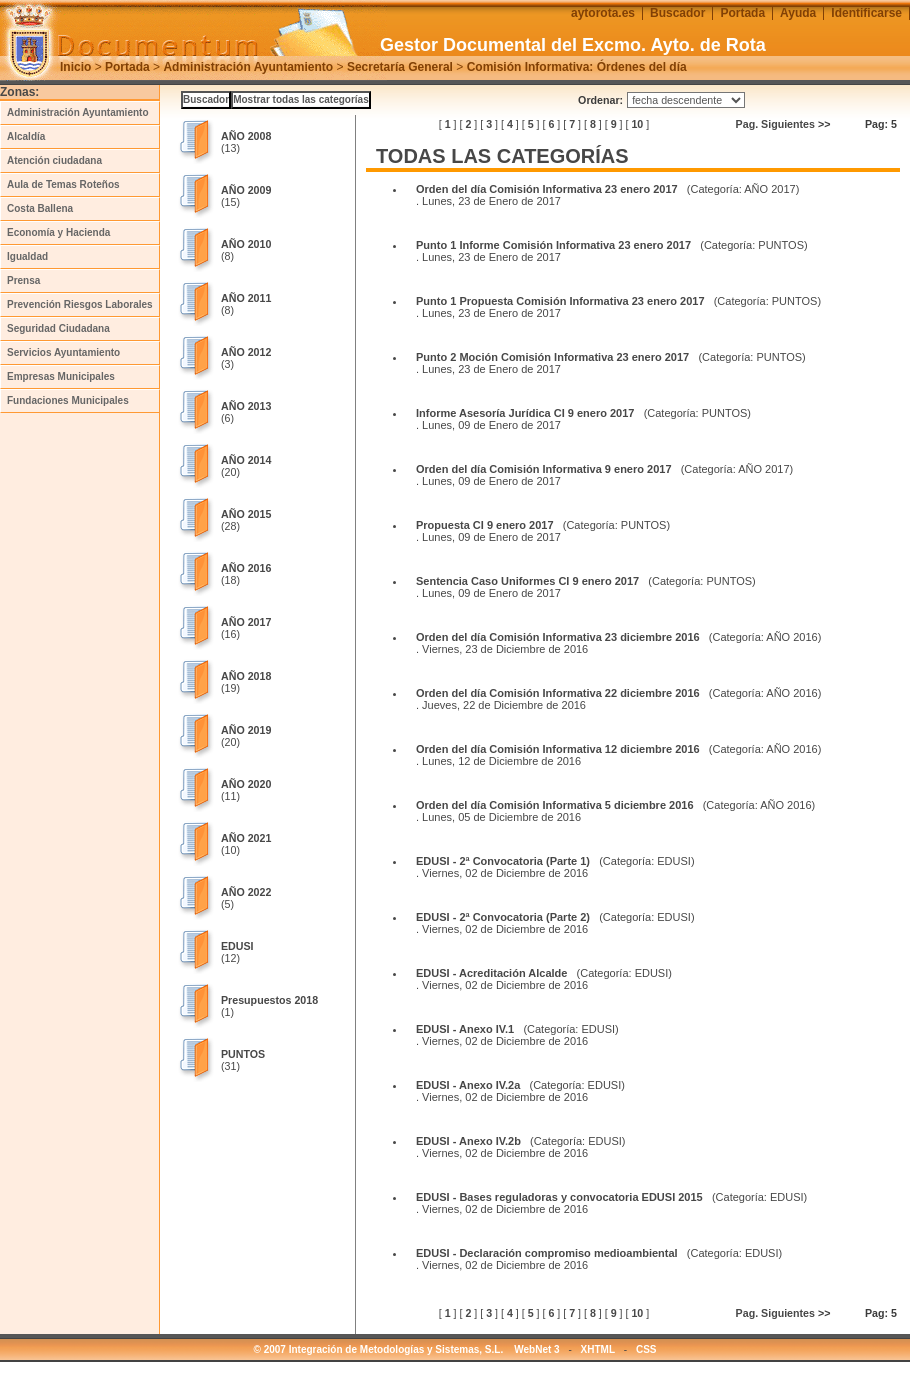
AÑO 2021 (246, 838)
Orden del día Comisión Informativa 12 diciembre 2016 (558, 749)
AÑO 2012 (246, 352)
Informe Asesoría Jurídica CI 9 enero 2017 (525, 413)
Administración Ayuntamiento (248, 67)
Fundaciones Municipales (68, 400)
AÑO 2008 (246, 136)
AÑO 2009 (246, 190)
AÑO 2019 (246, 730)
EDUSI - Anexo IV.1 (465, 1029)
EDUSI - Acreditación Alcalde (491, 973)
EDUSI (237, 946)
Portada (127, 67)
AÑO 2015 (246, 514)
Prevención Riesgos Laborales (80, 304)
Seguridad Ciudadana (58, 328)
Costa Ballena (40, 208)
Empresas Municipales (61, 376)
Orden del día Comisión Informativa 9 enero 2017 (544, 469)
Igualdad (27, 256)
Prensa (23, 280)
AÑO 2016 (246, 568)
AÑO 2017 (246, 622)
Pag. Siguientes (783, 124)
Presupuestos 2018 (269, 1000)
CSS (646, 1349)
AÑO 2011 (246, 298)
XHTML (598, 1349)
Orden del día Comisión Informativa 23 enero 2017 (547, 189)
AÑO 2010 (246, 244)
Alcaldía (26, 136)
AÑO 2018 (246, 676)
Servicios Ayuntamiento (63, 352)
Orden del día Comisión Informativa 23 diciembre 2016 (558, 637)
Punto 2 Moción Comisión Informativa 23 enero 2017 (552, 357)
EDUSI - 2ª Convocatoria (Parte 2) (503, 917)
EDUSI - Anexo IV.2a (468, 1085)
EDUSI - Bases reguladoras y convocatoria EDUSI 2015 (559, 1197)
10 (637, 124)
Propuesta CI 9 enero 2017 (485, 525)
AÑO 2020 (246, 784)
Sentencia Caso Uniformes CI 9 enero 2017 (527, 581)
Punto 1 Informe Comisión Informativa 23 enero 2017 (553, 245)
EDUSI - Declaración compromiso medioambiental (547, 1253)
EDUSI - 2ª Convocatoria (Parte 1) (503, 861)
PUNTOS (243, 1054)
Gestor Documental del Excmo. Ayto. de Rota (573, 45)
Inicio (75, 67)
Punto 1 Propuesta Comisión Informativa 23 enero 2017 (560, 301)
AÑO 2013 (246, 406)
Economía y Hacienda (58, 232)
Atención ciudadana (54, 160)
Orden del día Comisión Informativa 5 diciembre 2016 (555, 805)
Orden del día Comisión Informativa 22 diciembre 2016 (558, 693)
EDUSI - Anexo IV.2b (468, 1141)
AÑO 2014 (246, 460)
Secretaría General (400, 67)
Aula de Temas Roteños (63, 184)
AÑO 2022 (246, 892)
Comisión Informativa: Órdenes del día (577, 67)
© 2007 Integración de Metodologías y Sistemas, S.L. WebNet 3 (407, 1349)
